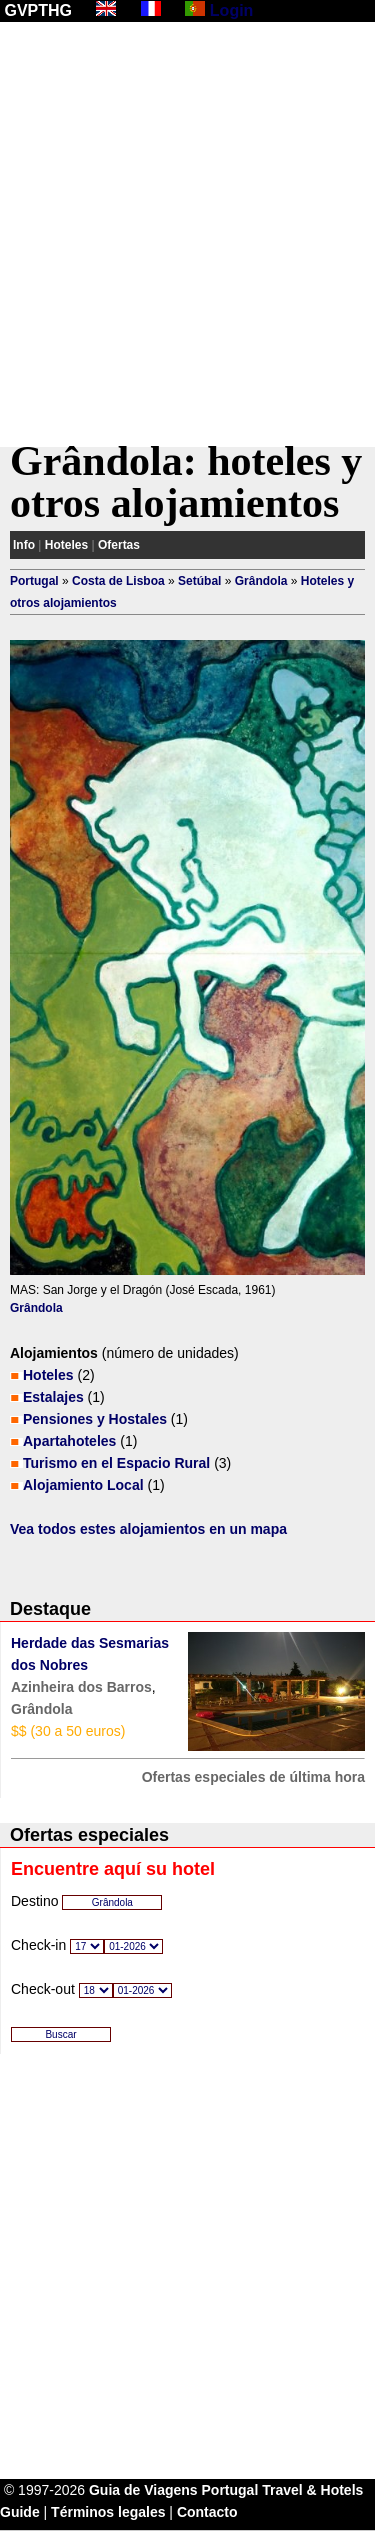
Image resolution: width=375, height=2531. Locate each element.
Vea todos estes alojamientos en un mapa (148, 1529)
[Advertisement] (187, 234)
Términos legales (108, 2512)
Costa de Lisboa (118, 581)
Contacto (207, 2512)
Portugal (34, 581)
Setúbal (199, 581)
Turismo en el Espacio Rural (116, 1463)
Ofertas (119, 545)
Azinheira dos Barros (81, 1687)
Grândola (261, 581)
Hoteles (66, 545)
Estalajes (53, 1397)
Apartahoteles (69, 1441)
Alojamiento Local (83, 1485)
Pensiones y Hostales (95, 1419)
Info (24, 545)
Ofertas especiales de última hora (253, 1777)
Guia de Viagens (143, 2490)
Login (232, 10)
